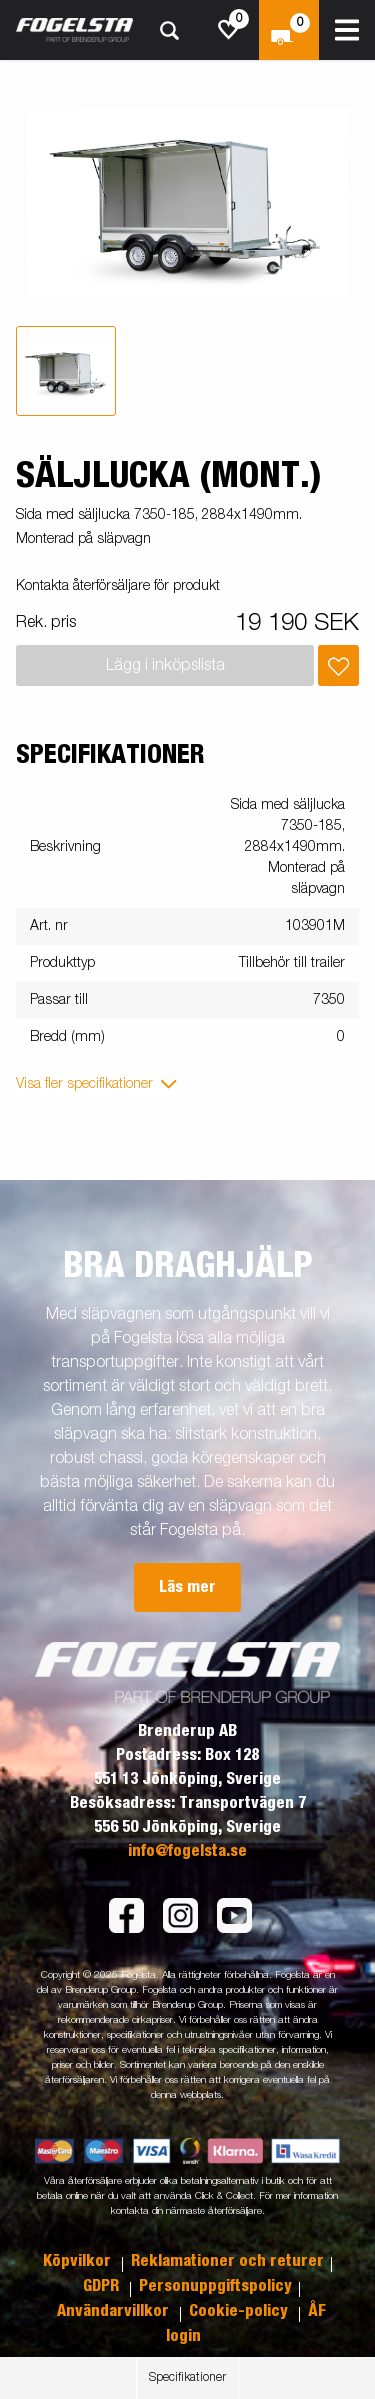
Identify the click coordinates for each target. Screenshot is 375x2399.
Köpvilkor (79, 2261)
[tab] (66, 371)
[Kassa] (289, 30)
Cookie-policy (240, 2311)
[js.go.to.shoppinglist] (229, 30)
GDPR (103, 2286)
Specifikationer (187, 2378)
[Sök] (169, 30)
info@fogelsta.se (187, 1851)
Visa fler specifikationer (84, 1084)
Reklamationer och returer (227, 2261)
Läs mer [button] (187, 1587)
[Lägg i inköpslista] (338, 665)
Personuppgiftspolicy (215, 2286)
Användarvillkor (115, 2311)
